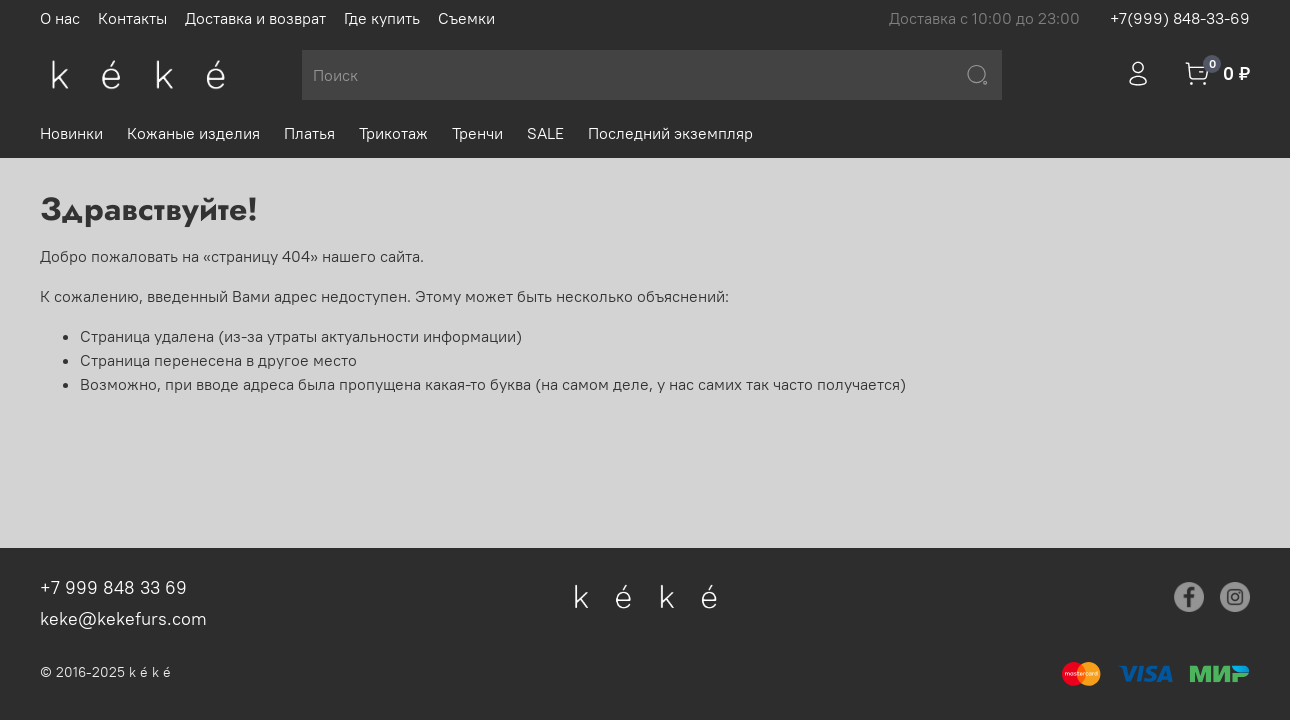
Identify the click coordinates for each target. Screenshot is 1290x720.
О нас (60, 18)
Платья (309, 133)
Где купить (382, 18)
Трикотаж (393, 133)
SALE (545, 133)
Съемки (466, 18)
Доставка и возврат (255, 18)
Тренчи (477, 133)
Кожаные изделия (193, 133)
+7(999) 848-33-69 (1180, 18)
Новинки (71, 133)
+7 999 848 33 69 (113, 587)
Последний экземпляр (670, 133)
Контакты (132, 18)
